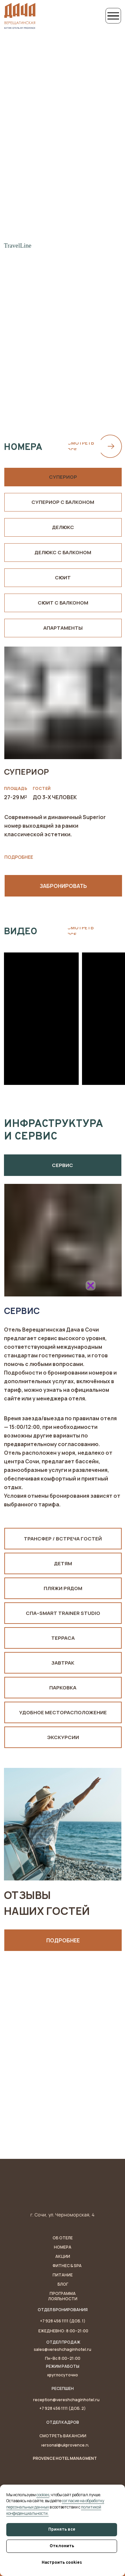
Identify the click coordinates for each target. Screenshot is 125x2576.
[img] (62, 1317)
